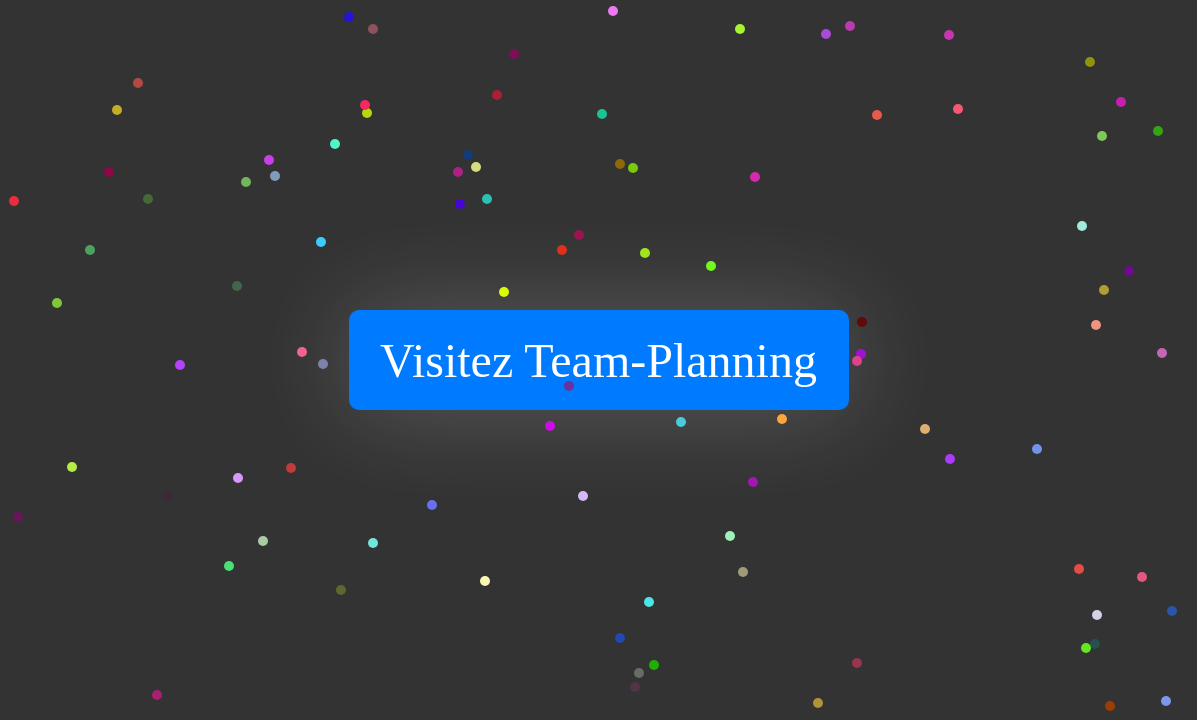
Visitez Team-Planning (598, 360)
